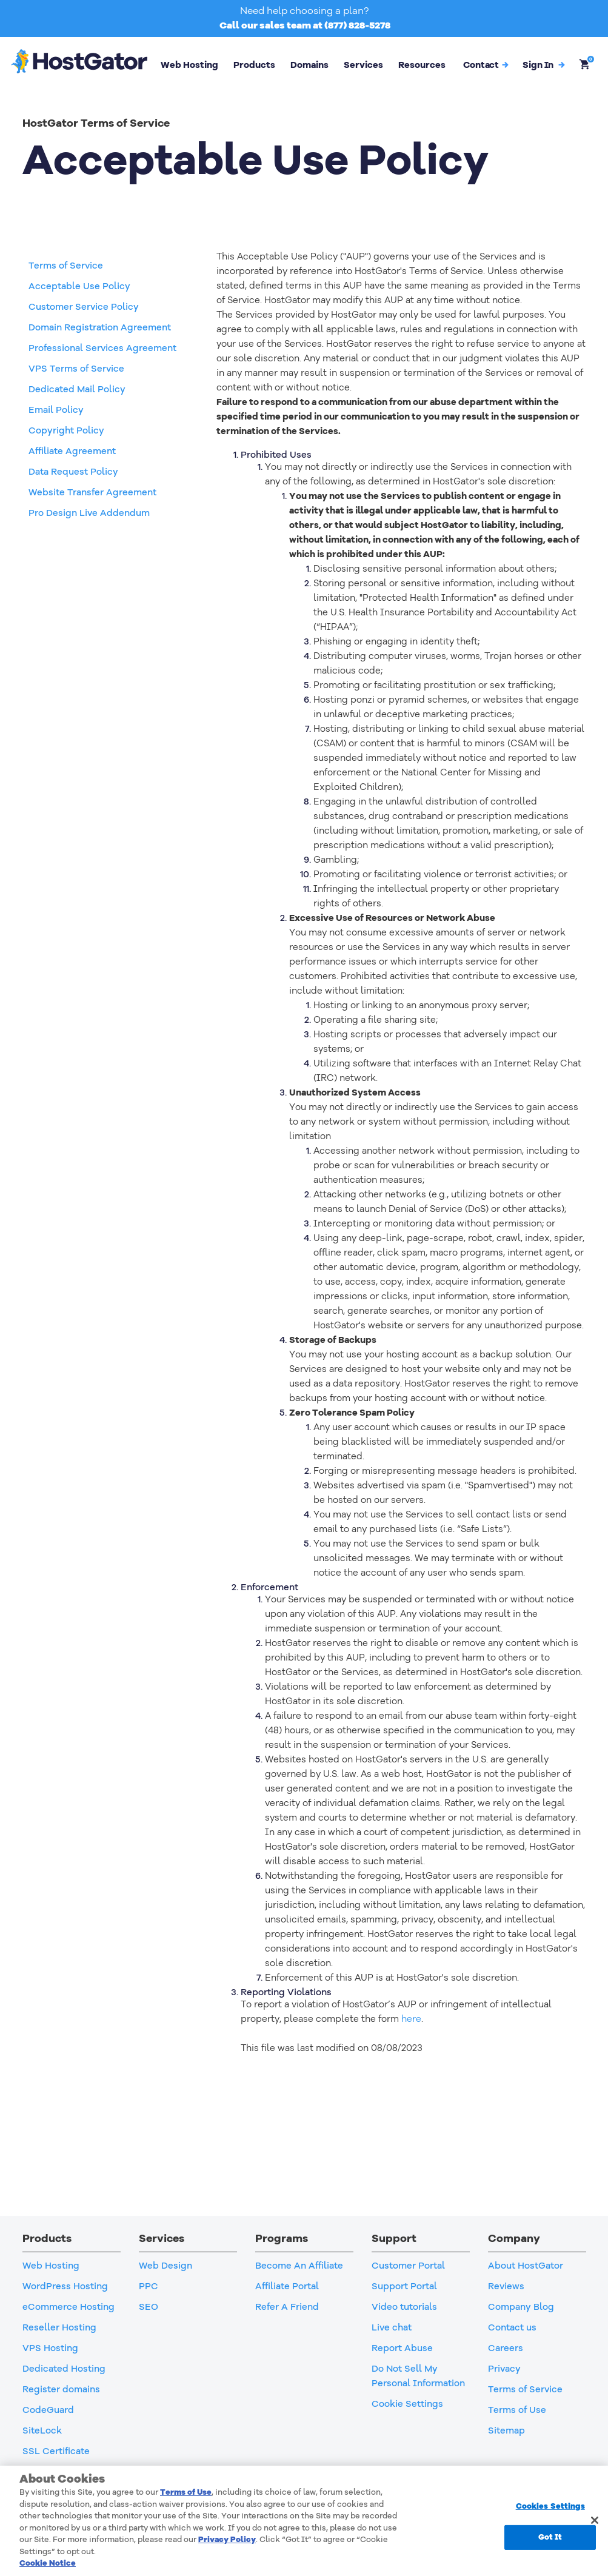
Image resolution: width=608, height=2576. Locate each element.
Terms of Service (65, 265)
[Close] (594, 2520)
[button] (543, 65)
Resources (422, 65)
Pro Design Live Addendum (89, 513)
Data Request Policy (73, 472)
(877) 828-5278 (357, 25)
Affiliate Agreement (72, 451)
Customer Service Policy (83, 307)
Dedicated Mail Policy (76, 389)
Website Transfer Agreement (92, 492)
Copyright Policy (66, 430)
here (411, 2019)
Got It (550, 2537)
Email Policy (56, 410)
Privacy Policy (227, 2539)
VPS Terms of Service (76, 369)
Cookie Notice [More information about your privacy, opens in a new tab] (47, 2563)
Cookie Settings (407, 2404)
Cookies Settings (550, 2506)
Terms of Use (186, 2492)
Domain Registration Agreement (99, 327)
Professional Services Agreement (102, 348)
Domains (309, 65)
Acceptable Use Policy (79, 286)
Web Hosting (189, 65)
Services (363, 65)
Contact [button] (486, 65)
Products (254, 65)
